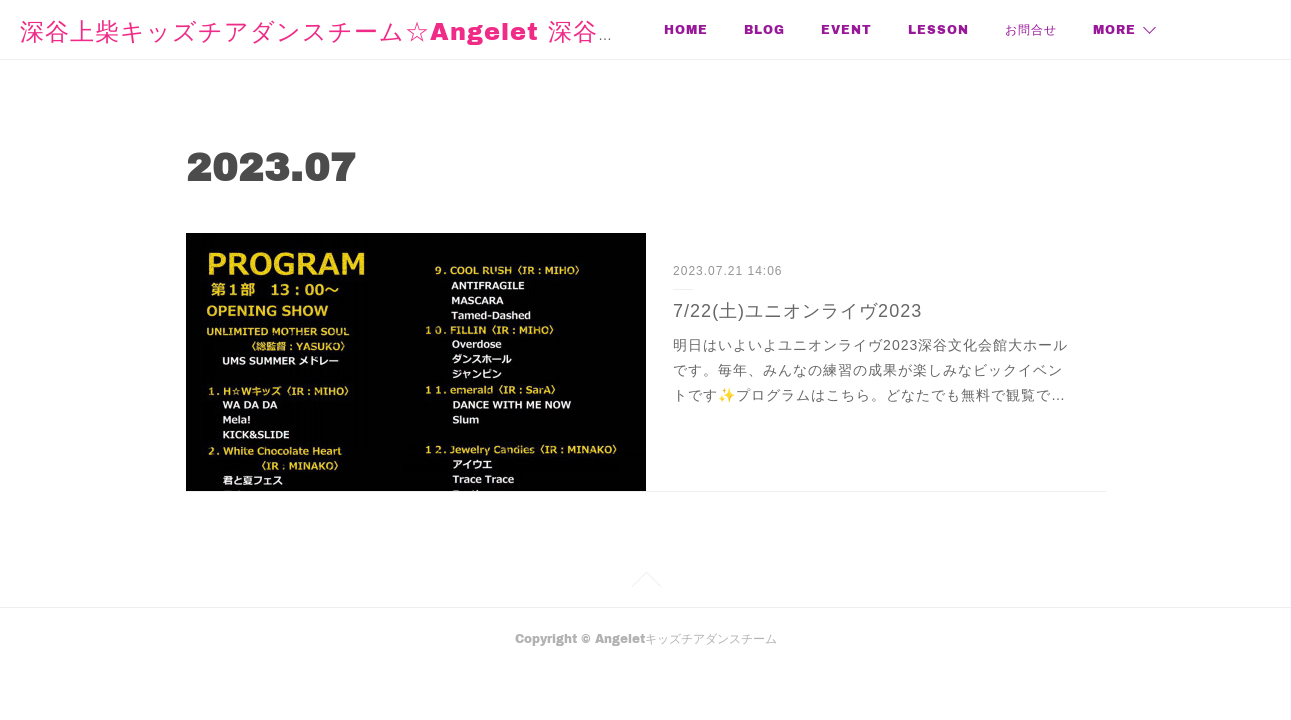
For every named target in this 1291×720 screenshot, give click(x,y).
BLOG (764, 29)
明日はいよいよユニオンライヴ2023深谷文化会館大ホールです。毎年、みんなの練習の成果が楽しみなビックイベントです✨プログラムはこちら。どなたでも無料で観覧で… (870, 370)
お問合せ (1031, 29)
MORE (1114, 29)
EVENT (846, 29)
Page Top (645, 583)
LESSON (938, 29)
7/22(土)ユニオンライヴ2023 (797, 311)
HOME (686, 29)
